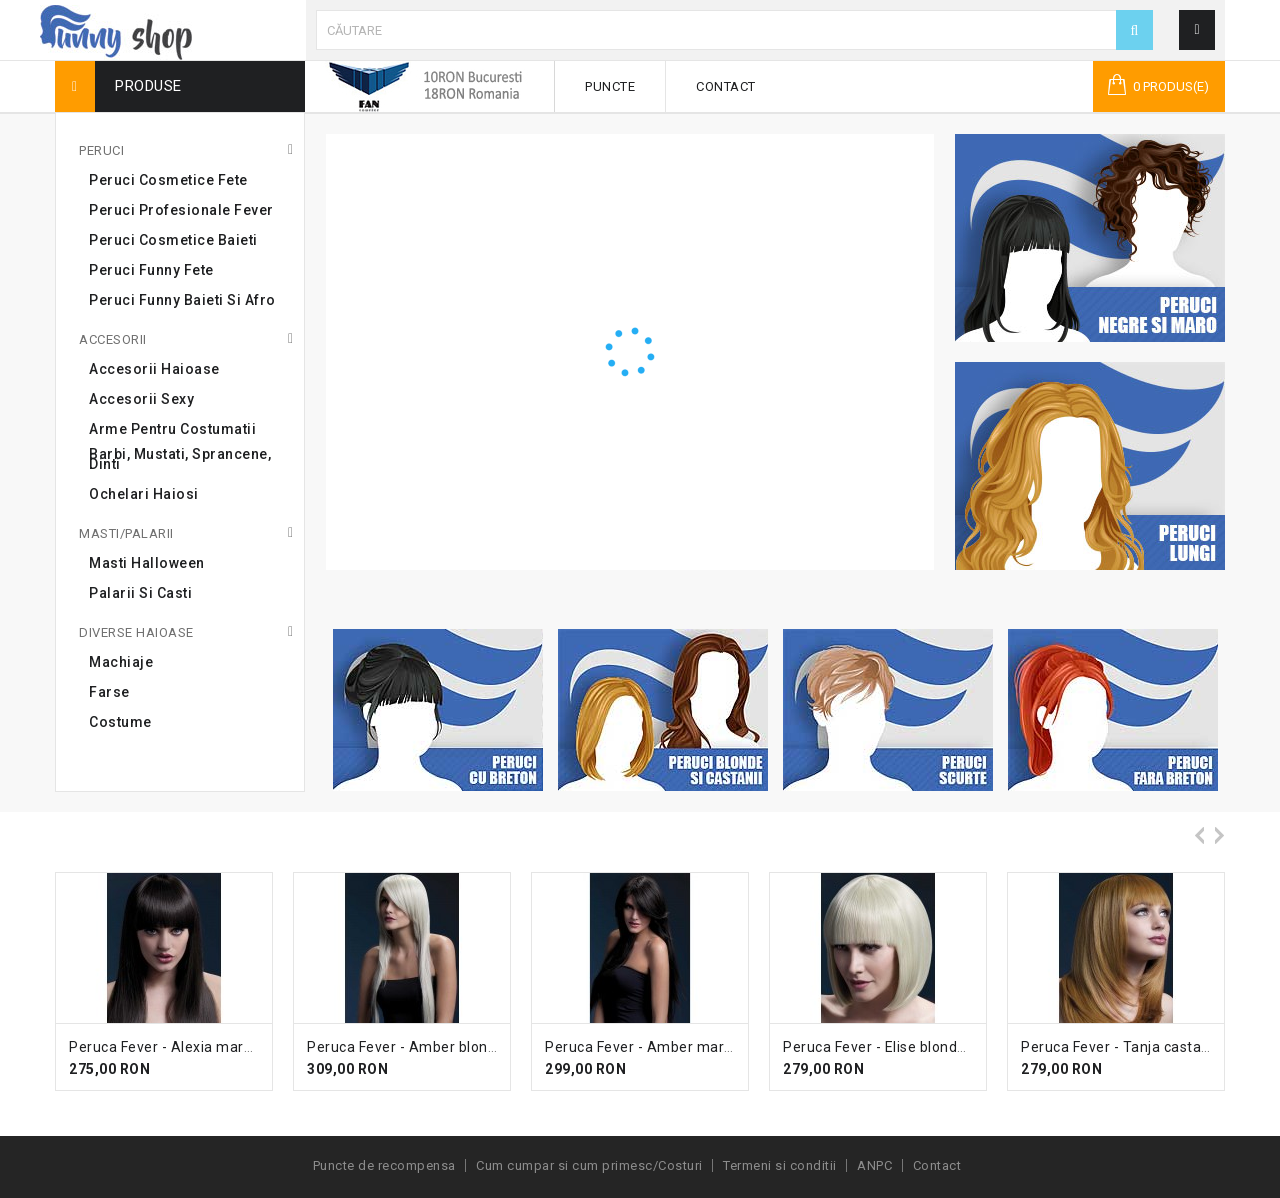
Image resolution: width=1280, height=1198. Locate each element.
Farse (109, 692)
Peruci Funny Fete (151, 270)
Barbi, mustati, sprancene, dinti (180, 459)
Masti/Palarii (126, 533)
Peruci (101, 150)
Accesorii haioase (154, 369)
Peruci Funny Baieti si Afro (182, 300)
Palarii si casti (140, 593)
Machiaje (121, 662)
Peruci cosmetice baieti (173, 240)
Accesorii (113, 339)
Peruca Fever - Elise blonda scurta (897, 1047)
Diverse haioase (136, 632)
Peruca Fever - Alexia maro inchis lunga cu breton (236, 1047)
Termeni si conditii (780, 1165)
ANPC (874, 1165)
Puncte (610, 86)
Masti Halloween (147, 563)
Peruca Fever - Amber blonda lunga (426, 1047)
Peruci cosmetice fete (168, 180)
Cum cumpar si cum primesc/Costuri (589, 1165)
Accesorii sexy (141, 399)
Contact (726, 86)
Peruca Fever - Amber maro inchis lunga (680, 1047)
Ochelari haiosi (144, 494)
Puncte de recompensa (384, 1165)
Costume (120, 722)
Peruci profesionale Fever (181, 210)
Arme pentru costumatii (172, 429)
